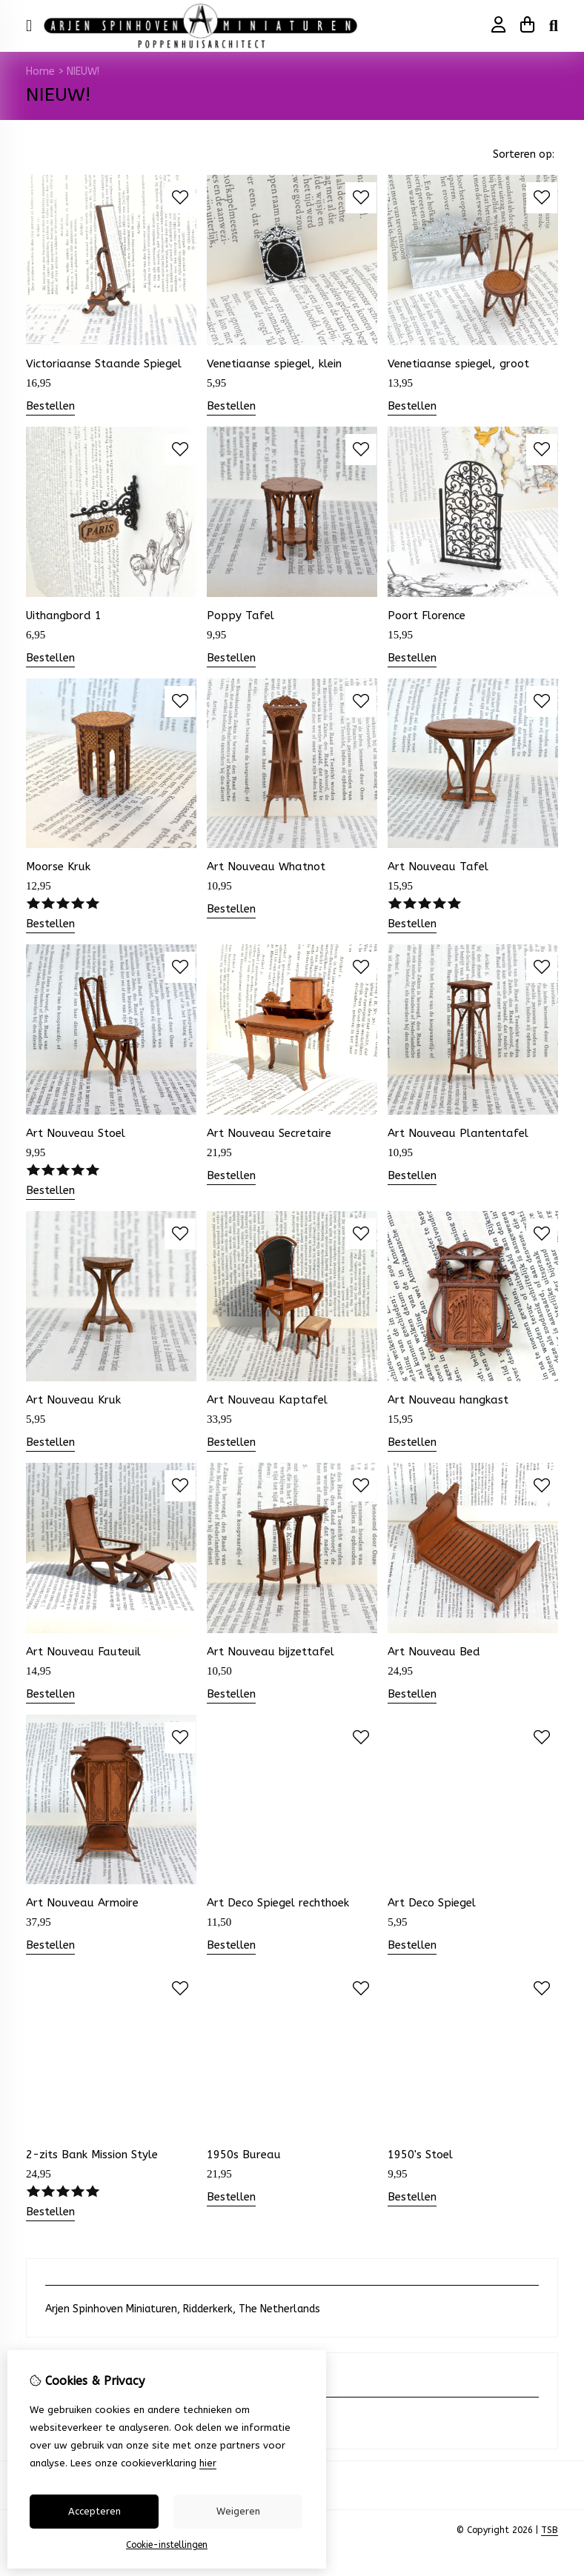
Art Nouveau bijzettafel (270, 1651)
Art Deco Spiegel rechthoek (278, 1902)
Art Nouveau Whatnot (266, 866)
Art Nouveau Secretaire (269, 1133)
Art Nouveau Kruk (73, 1400)
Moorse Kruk (58, 866)
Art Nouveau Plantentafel (458, 1133)
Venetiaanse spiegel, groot (458, 363)
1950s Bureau (244, 2154)
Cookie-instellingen (167, 2545)
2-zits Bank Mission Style (92, 2154)
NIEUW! (83, 71)
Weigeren (238, 2511)
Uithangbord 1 (64, 615)
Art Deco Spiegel (432, 1902)
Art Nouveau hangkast (448, 1400)
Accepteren (94, 2511)
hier (207, 2463)
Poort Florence (426, 615)
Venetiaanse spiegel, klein (274, 363)
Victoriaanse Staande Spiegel (104, 363)
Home (40, 71)
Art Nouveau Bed (434, 1651)
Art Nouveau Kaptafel (267, 1400)
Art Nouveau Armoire (82, 1902)
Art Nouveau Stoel (75, 1133)
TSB (549, 2530)
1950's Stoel (420, 2154)
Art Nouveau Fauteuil (83, 1651)
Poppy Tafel (240, 615)
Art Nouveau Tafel (438, 866)
